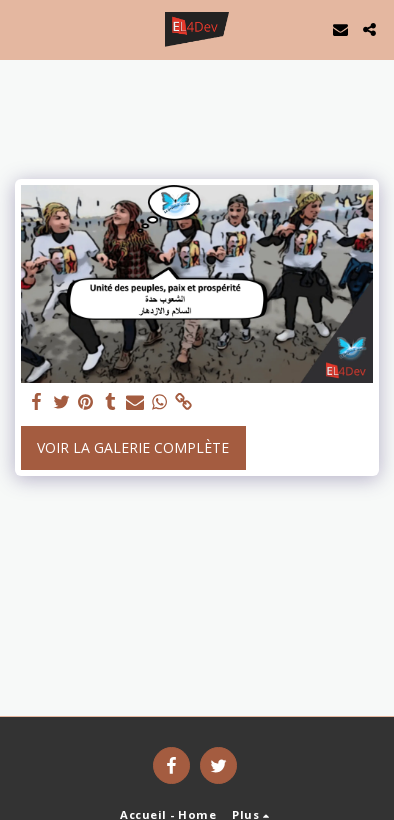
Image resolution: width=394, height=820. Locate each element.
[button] (22, 28)
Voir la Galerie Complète (133, 447)
